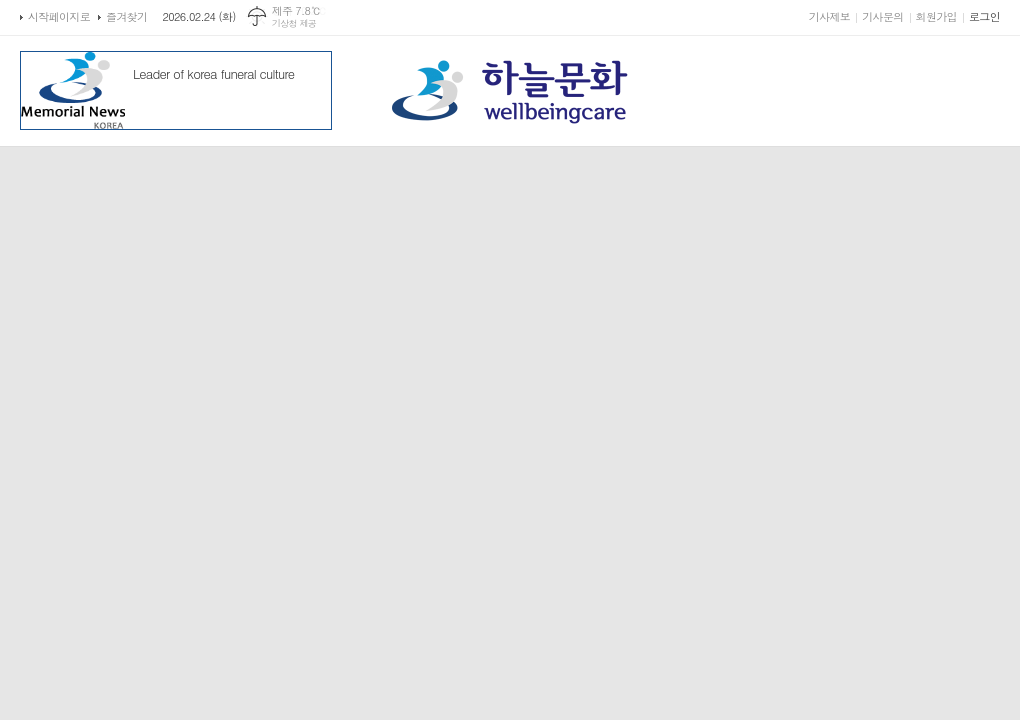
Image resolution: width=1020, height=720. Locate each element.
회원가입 (936, 16)
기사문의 (882, 16)
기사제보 (829, 16)
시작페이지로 (59, 16)
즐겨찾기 (126, 16)
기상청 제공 (294, 23)
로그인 (984, 16)
